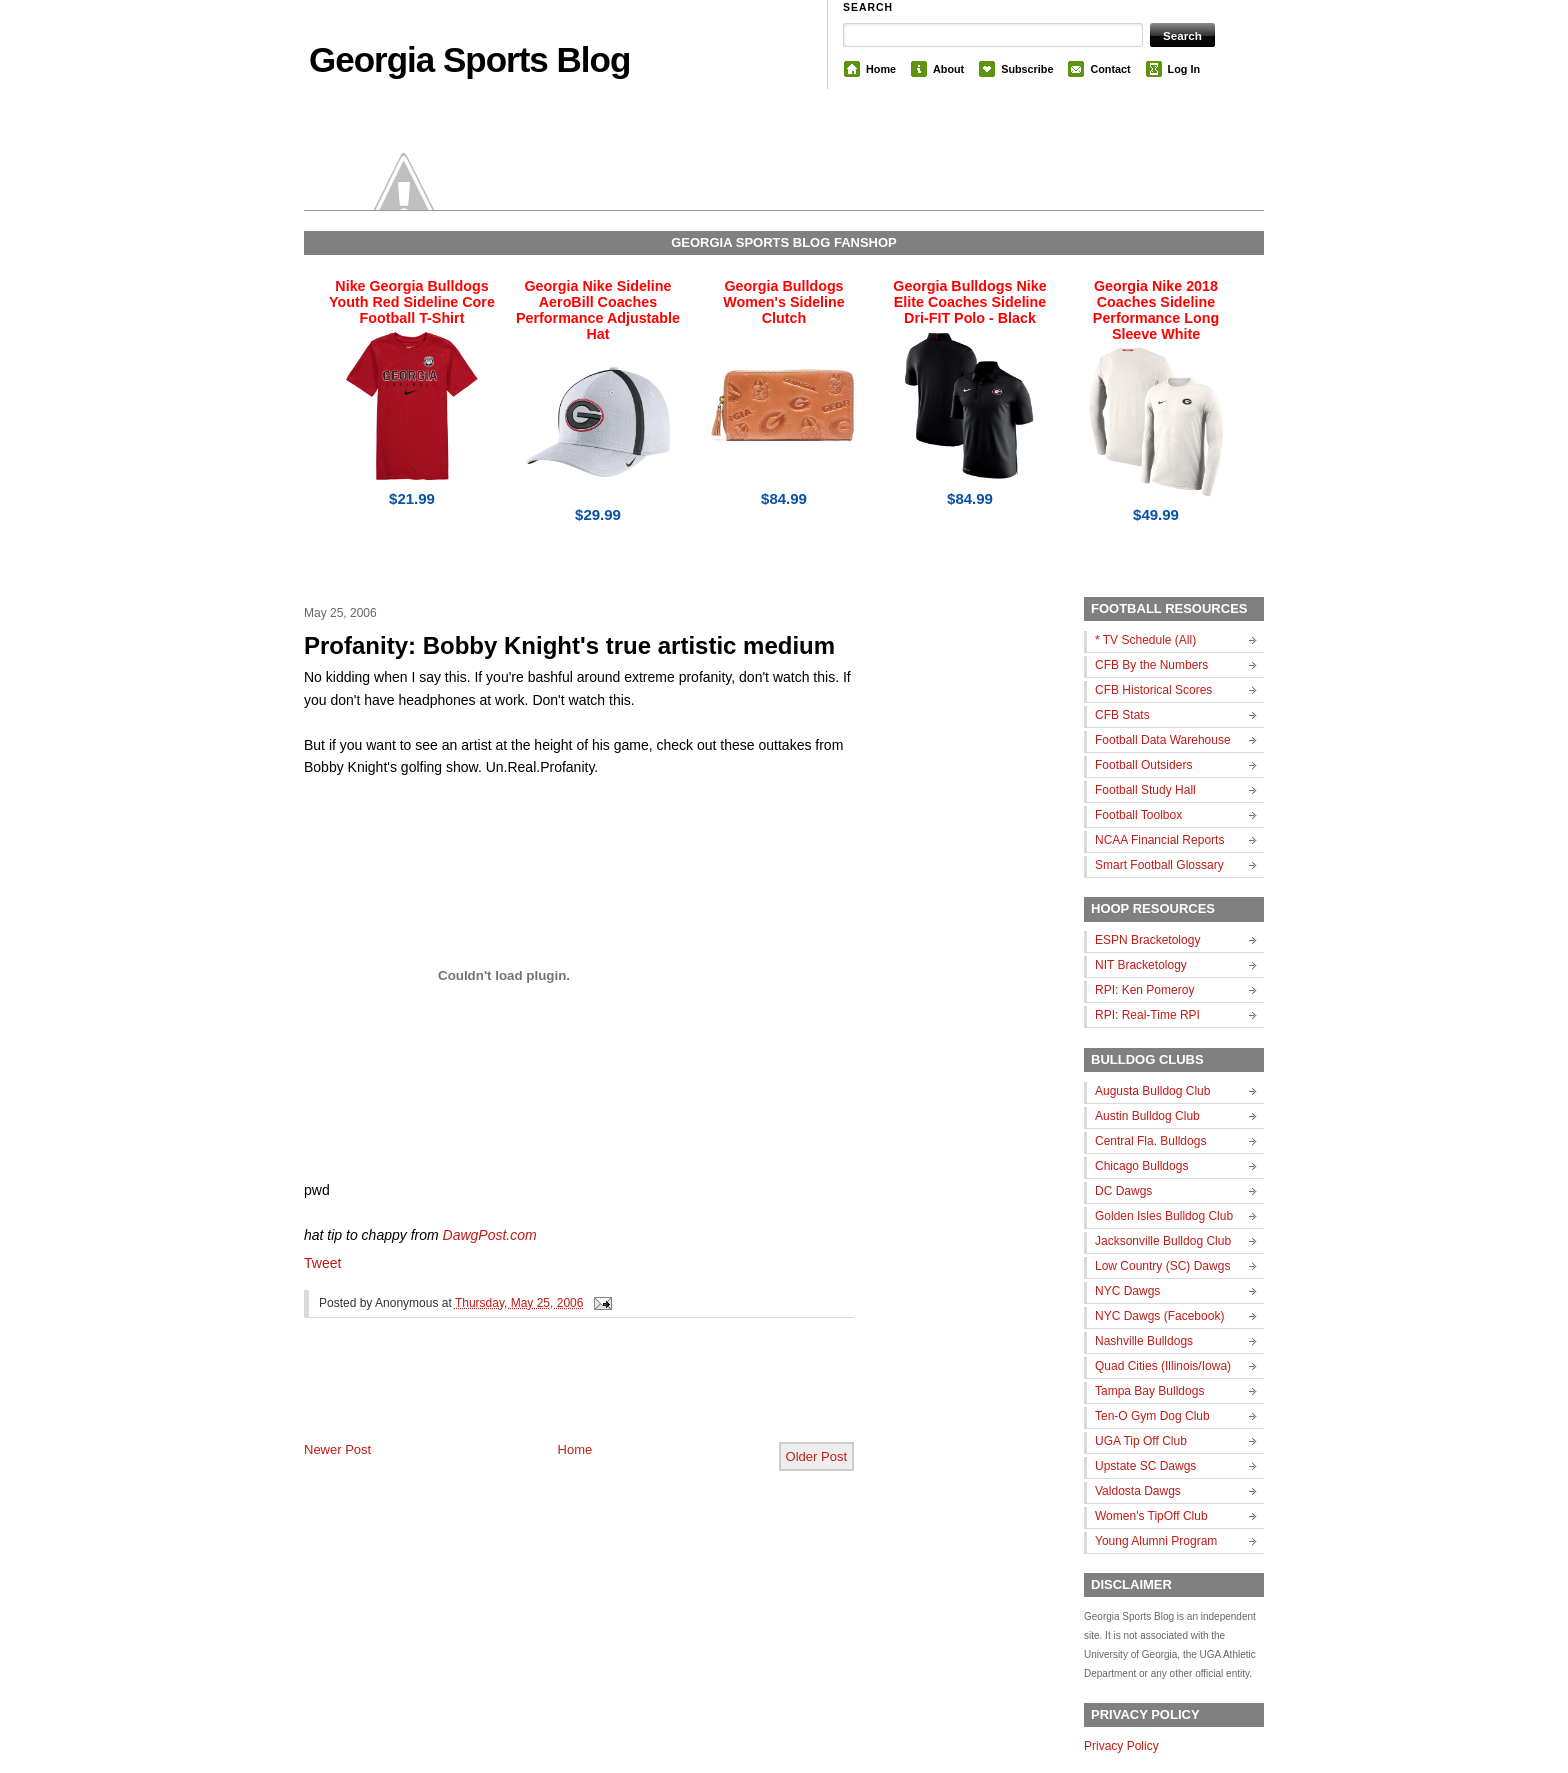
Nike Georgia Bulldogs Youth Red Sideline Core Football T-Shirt (412, 302)
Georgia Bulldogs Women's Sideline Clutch (784, 302)
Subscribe (1027, 69)
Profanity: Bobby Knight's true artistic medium (569, 645)
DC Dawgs (1123, 1191)
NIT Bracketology (1141, 965)
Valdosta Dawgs (1138, 1491)
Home (881, 69)
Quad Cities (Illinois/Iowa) (1163, 1366)
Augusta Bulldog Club (1152, 1091)
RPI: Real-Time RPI (1147, 1015)
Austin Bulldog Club (1147, 1116)
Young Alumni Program (1156, 1541)
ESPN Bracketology (1147, 940)
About (948, 69)
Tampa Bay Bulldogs (1149, 1391)
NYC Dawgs (1127, 1291)
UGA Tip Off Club (1141, 1441)
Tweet (322, 1263)
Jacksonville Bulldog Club (1163, 1241)
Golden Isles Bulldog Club (1164, 1216)
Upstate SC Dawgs (1145, 1466)
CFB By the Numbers (1151, 665)
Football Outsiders (1143, 765)
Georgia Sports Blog (469, 59)
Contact (1110, 69)
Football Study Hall (1145, 790)
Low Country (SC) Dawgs (1162, 1266)
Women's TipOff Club (1151, 1516)
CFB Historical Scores (1153, 690)
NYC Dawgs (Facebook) (1159, 1316)
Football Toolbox (1138, 815)
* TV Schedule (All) (1145, 640)
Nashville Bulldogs (1144, 1341)
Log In (1184, 69)
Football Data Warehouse (1163, 740)
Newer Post (337, 1449)
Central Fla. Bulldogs (1150, 1141)
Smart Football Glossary (1159, 865)
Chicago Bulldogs (1141, 1166)
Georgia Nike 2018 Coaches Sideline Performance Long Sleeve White (1156, 310)
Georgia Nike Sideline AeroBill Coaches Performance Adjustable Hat (598, 310)
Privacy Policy (1121, 1746)
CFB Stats (1122, 715)
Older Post (816, 1456)
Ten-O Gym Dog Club (1152, 1416)
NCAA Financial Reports (1159, 840)
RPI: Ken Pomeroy (1144, 990)
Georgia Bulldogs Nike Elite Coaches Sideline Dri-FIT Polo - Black (969, 302)
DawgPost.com (490, 1235)
